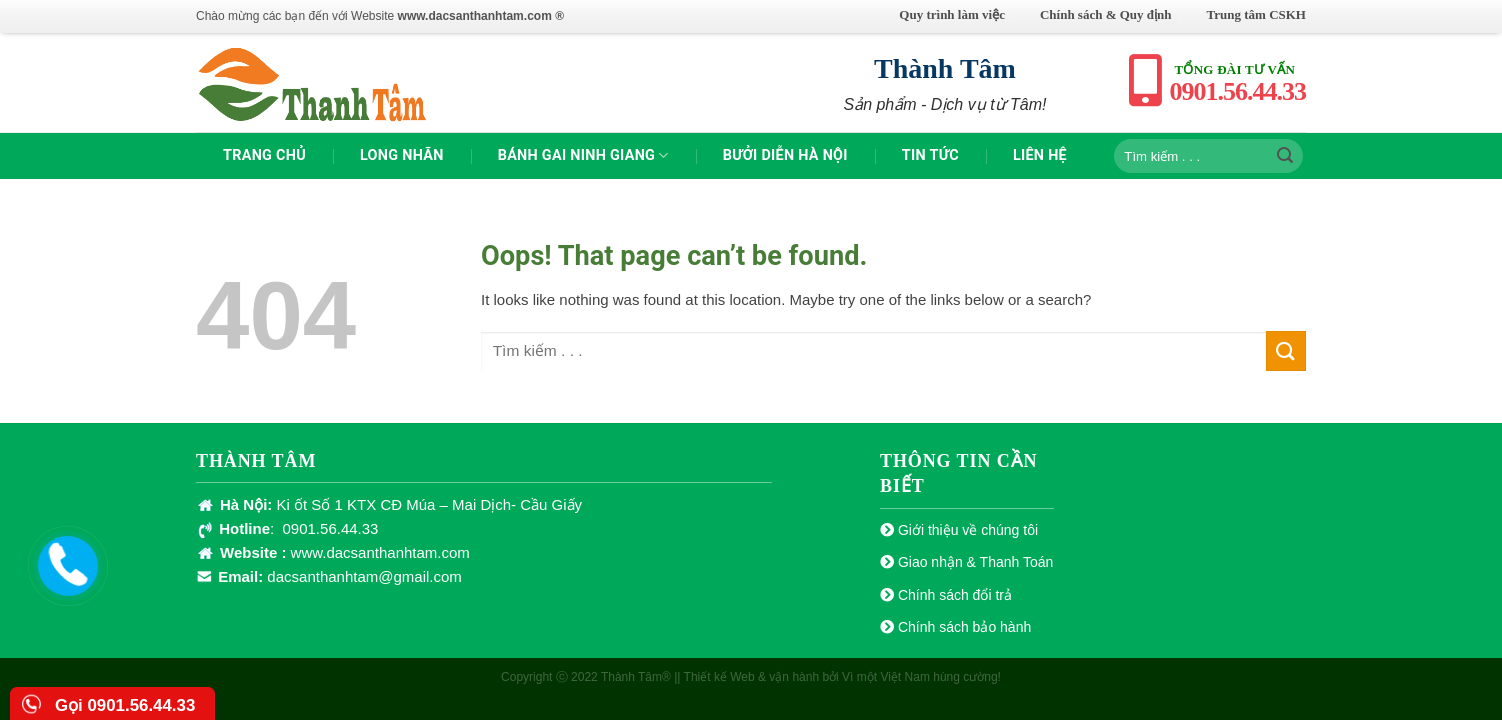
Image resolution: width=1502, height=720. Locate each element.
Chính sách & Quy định (1106, 14)
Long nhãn (402, 155)
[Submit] (1285, 156)
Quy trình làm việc (952, 14)
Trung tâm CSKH (1256, 14)
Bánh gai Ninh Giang (583, 155)
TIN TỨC (930, 155)
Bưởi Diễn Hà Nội (785, 155)
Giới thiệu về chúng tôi (968, 530)
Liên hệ (1040, 155)
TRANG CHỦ (264, 155)
